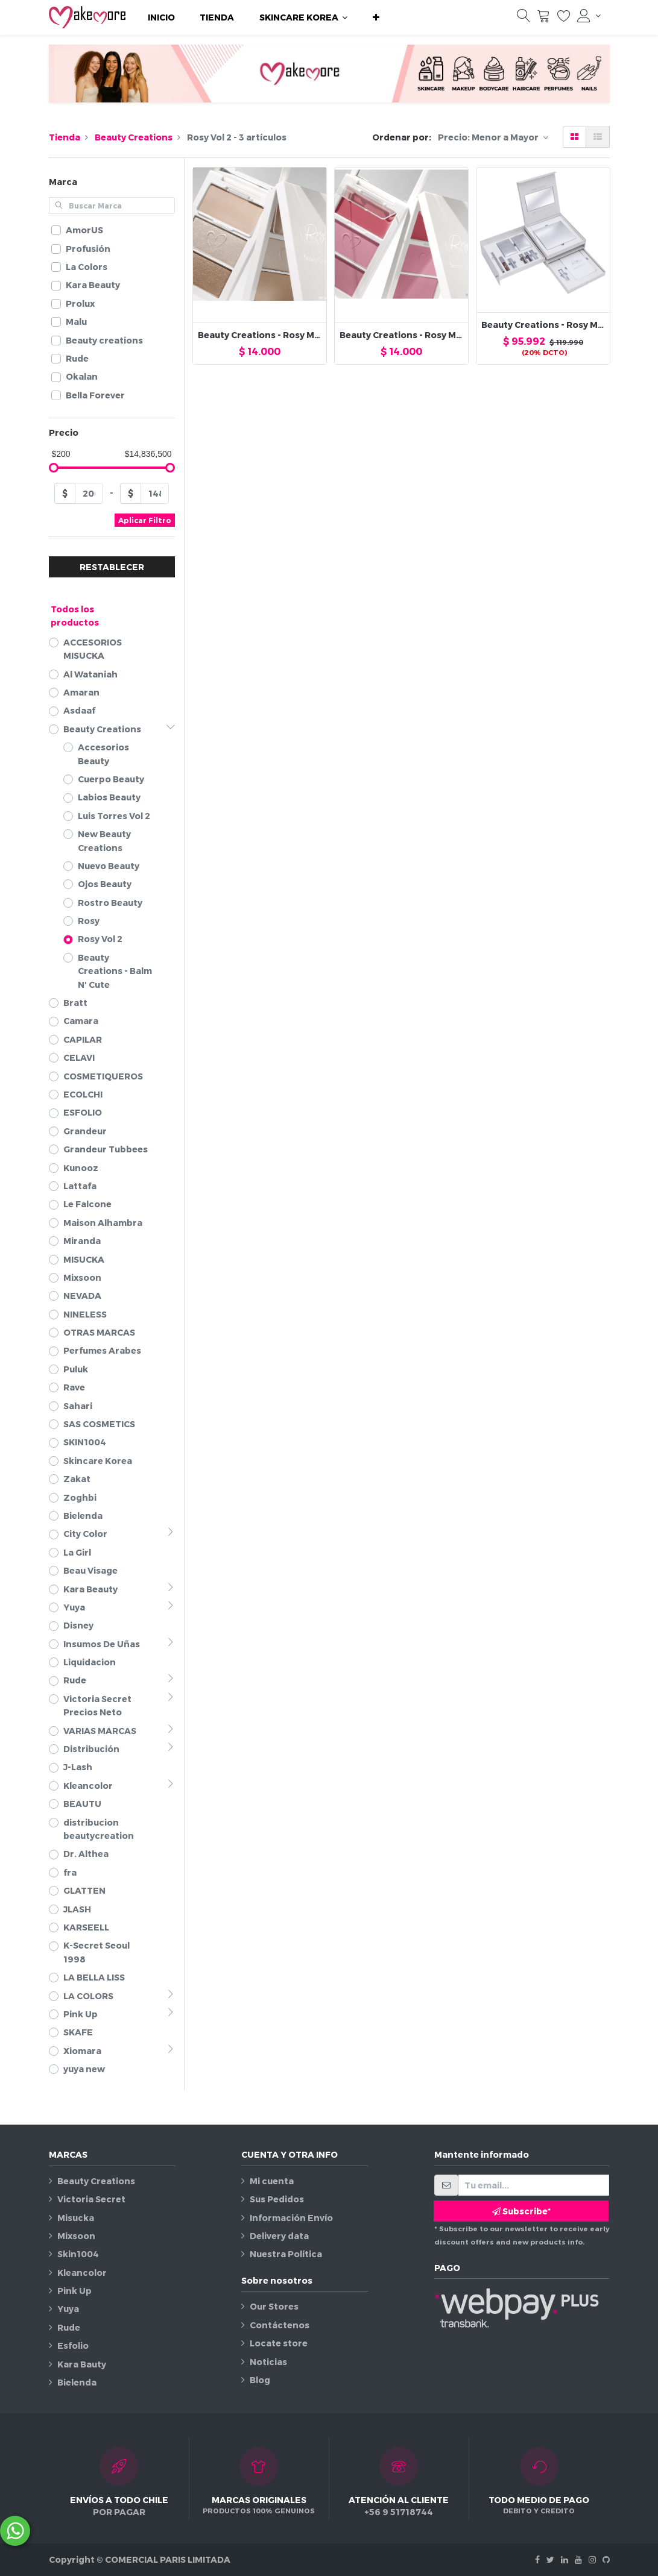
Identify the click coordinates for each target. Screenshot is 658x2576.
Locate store (279, 2343)
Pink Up (74, 2290)
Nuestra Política (286, 2254)
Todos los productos (75, 615)
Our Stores (274, 2306)
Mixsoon (76, 2236)
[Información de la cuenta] (588, 15)
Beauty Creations (133, 137)
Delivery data (279, 2236)
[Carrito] (543, 19)
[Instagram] (592, 2559)
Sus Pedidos (277, 2199)
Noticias (268, 2362)
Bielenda (76, 2382)
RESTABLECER (112, 567)
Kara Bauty (81, 2364)
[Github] (606, 2559)
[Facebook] (537, 2559)
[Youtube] (578, 2559)
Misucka (75, 2218)
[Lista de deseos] (564, 19)
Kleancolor (82, 2272)
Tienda (64, 137)
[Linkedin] (564, 2559)
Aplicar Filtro (144, 520)
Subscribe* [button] (521, 2211)
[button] (376, 17)
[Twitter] (550, 2559)
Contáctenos (279, 2325)
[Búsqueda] (523, 19)
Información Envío (291, 2218)
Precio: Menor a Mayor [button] (489, 137)
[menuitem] (161, 17)
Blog (260, 2380)
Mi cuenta (272, 2181)
